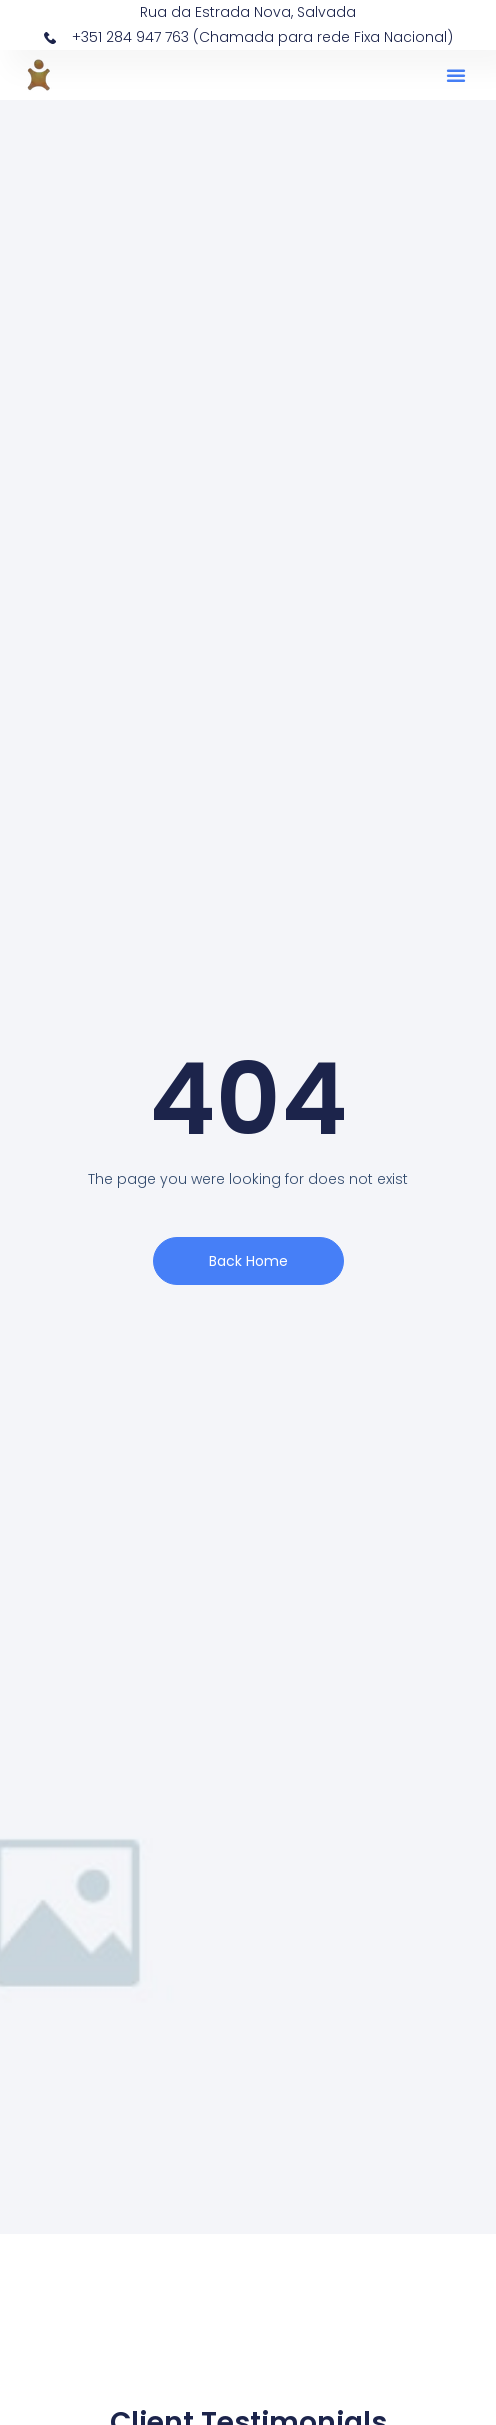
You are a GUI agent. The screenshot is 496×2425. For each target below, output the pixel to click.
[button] (456, 75)
